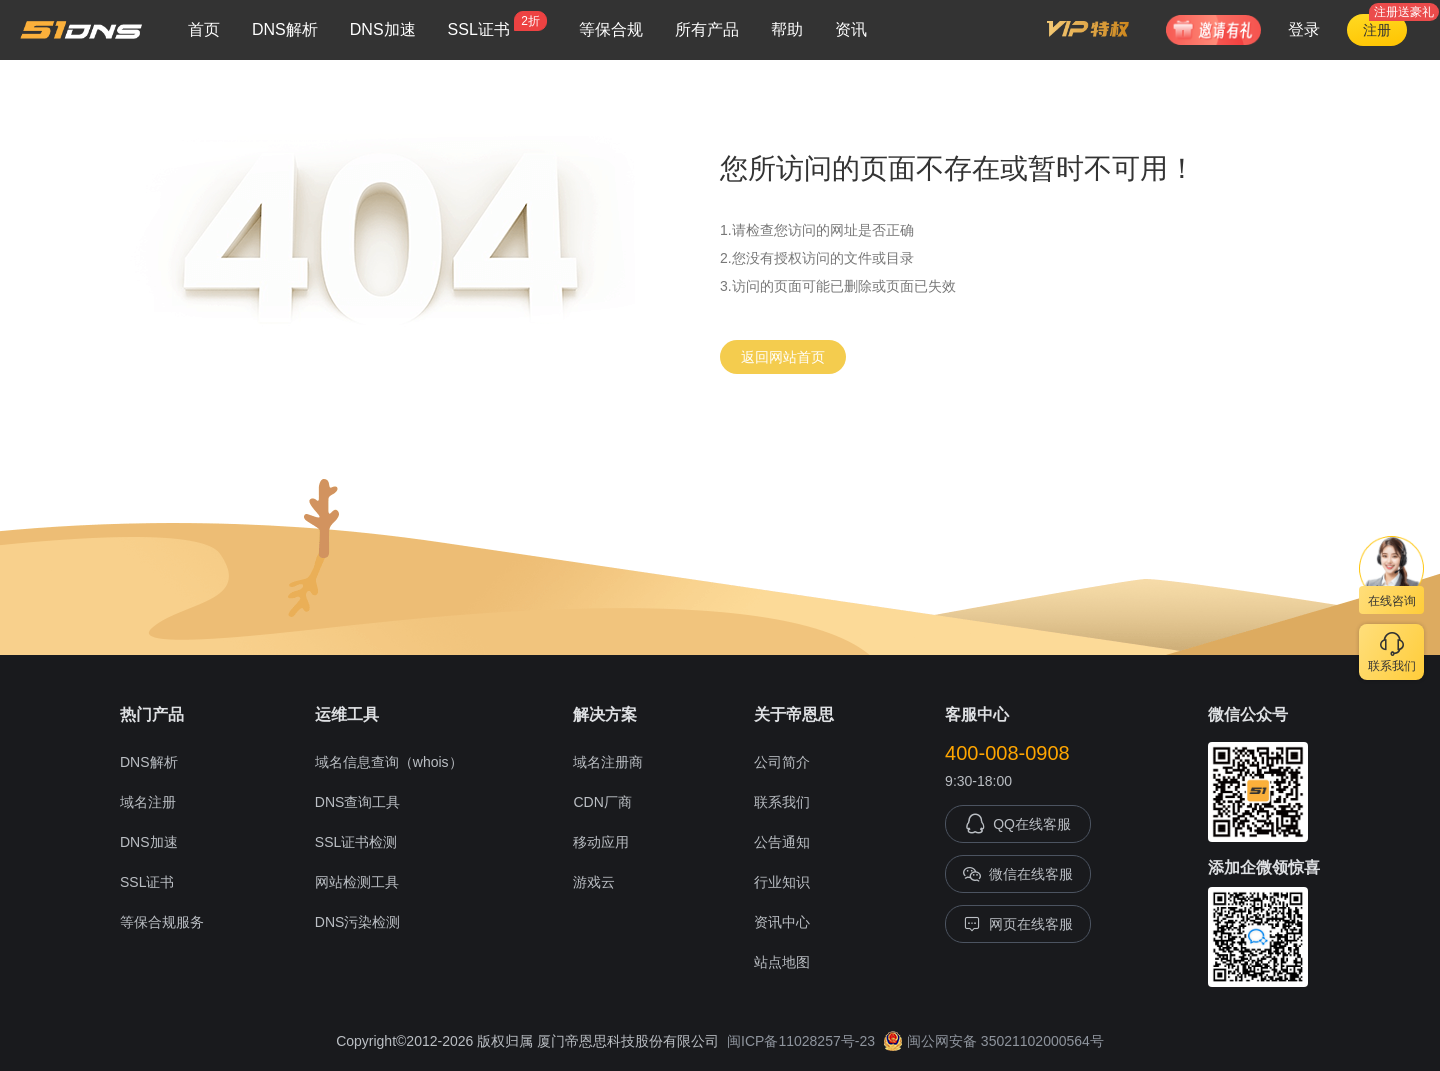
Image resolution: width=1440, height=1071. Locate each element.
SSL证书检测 (356, 842)
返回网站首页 (783, 357)
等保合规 (611, 29)
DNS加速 (383, 29)
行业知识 (782, 882)
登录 (1304, 29)
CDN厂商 (602, 802)
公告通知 (782, 842)
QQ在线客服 (1018, 824)
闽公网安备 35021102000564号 (993, 1041)
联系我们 (782, 802)
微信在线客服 (1018, 874)
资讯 (851, 29)
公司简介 (782, 762)
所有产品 (707, 29)
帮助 (787, 29)
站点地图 (782, 962)
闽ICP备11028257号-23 (801, 1041)
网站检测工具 (357, 882)
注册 (1377, 30)
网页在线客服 (1018, 924)
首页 (204, 29)
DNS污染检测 (358, 922)
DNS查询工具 (358, 802)
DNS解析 (285, 29)
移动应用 (601, 842)
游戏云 (594, 882)
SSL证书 (497, 24)
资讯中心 (782, 922)
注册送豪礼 (1404, 12)
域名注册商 (608, 762)
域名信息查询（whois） (389, 762)
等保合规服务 (162, 922)
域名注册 (148, 802)
